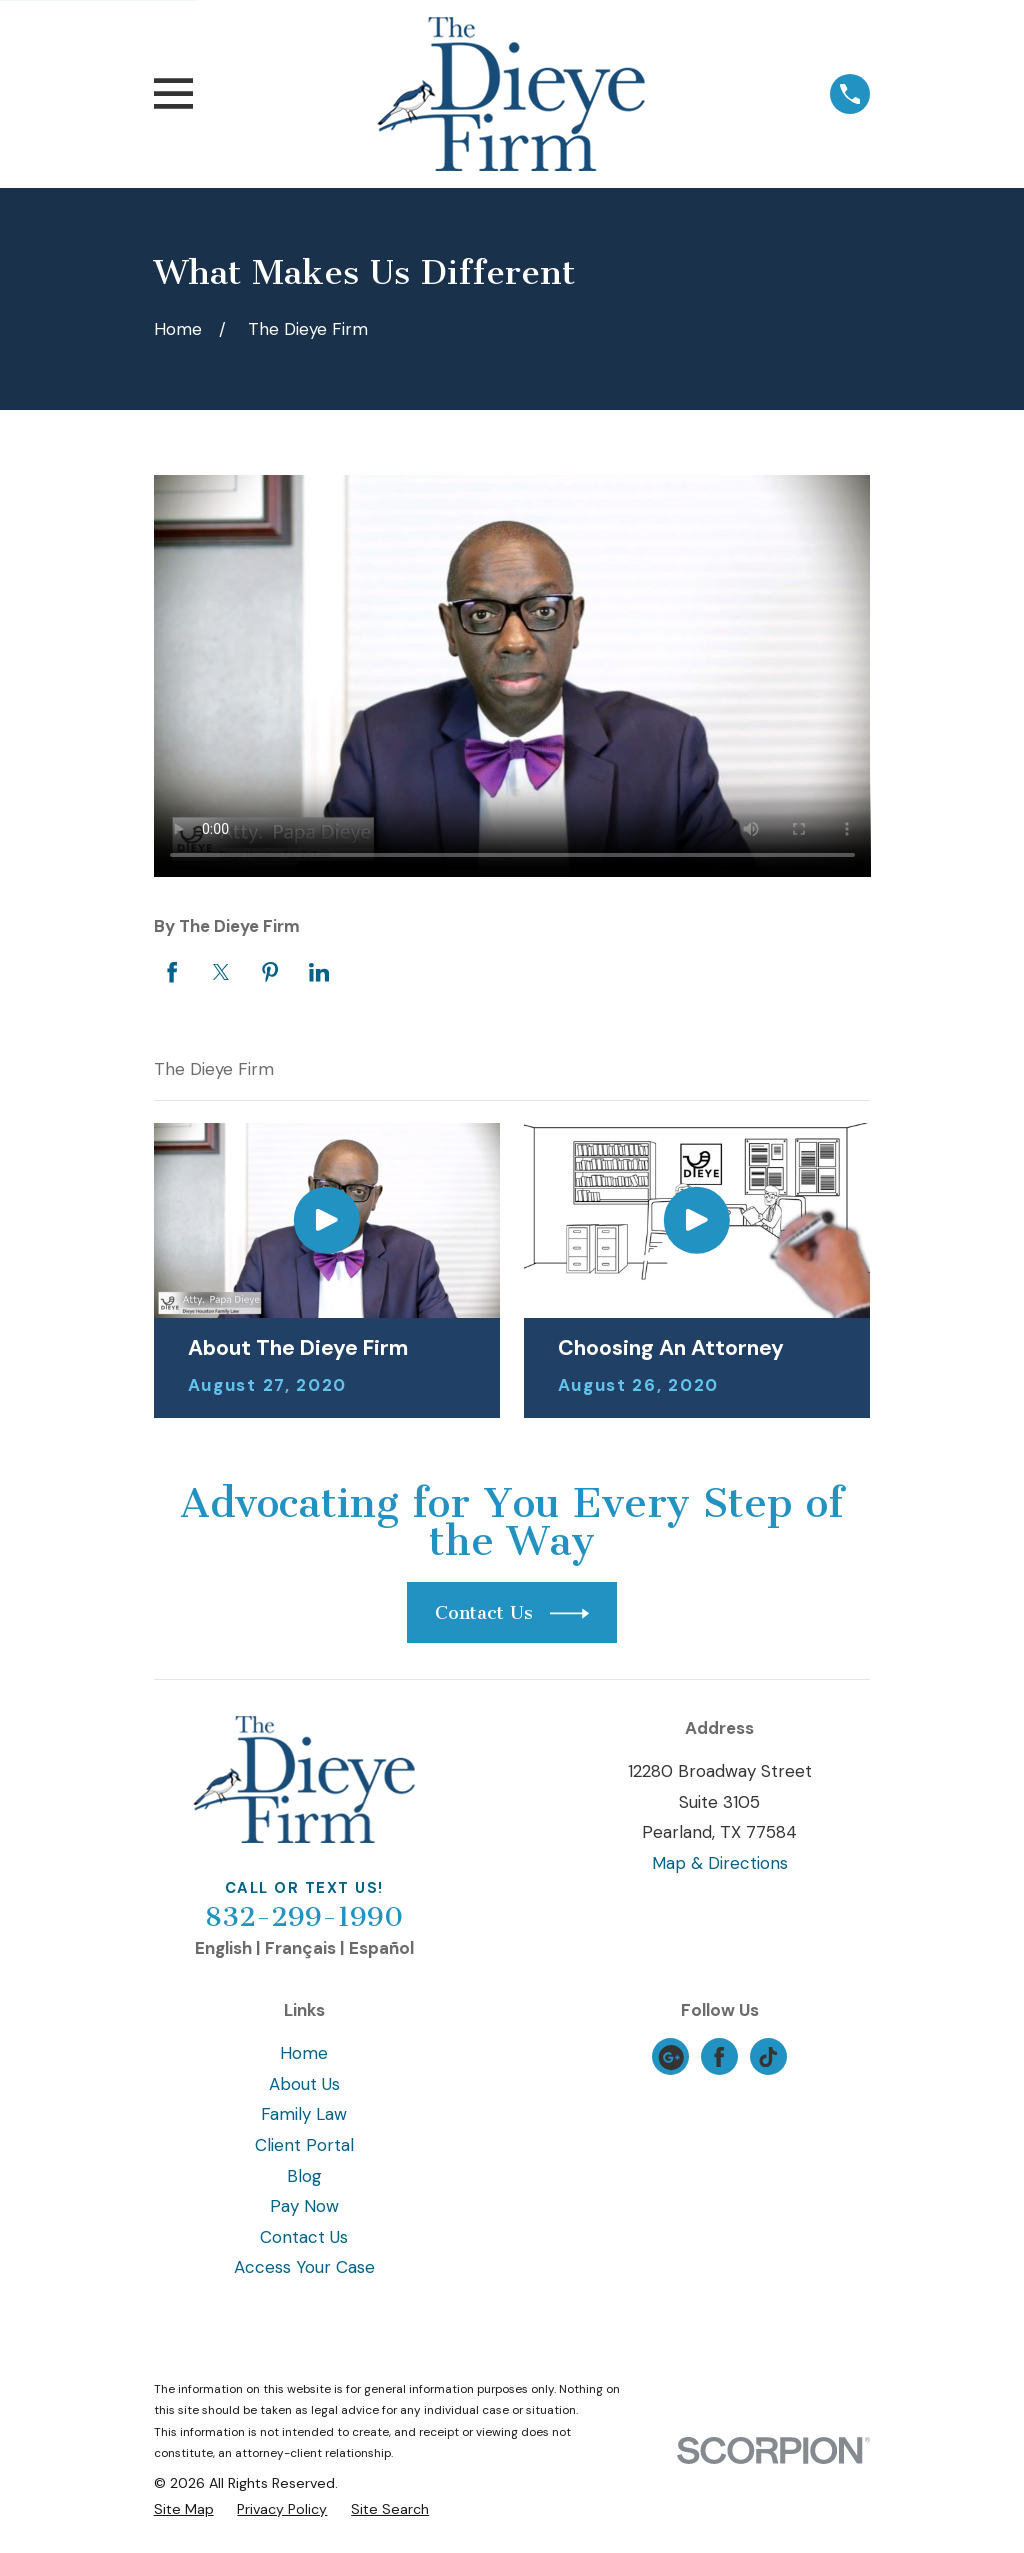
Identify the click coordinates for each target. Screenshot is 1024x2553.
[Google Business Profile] (671, 2057)
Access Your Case (304, 2267)
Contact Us (304, 2237)
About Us (304, 2084)
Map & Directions (720, 1863)
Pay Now (304, 2206)
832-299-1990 (304, 1917)
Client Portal (304, 2145)
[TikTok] (768, 2057)
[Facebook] (719, 2057)
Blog (304, 2176)
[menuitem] (184, 2510)
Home (304, 2053)
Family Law (304, 2114)
